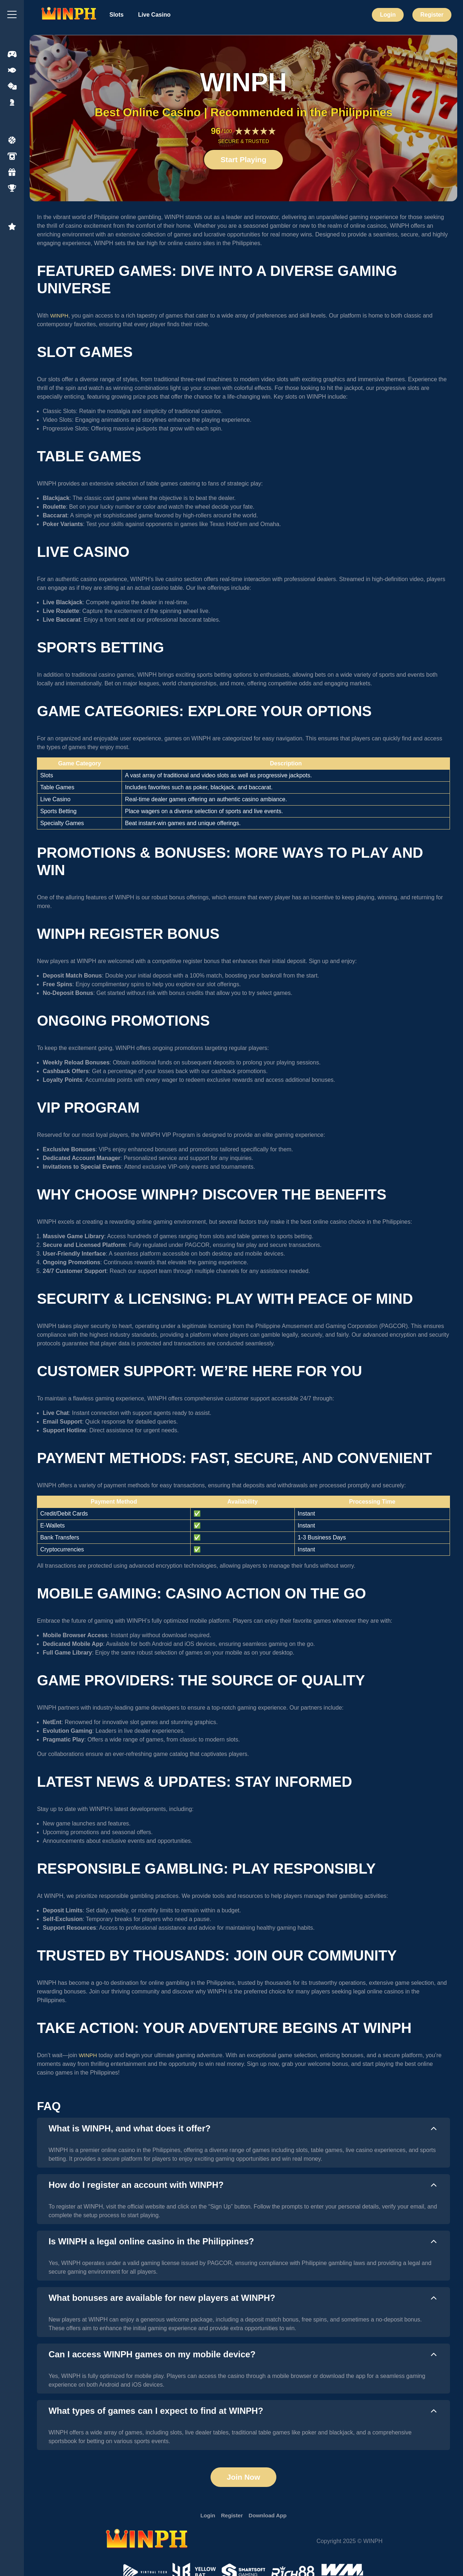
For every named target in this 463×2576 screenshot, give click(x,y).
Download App (269, 2517)
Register (431, 15)
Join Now (243, 2477)
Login (388, 15)
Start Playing (243, 159)
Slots (117, 15)
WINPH (59, 315)
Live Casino (154, 15)
